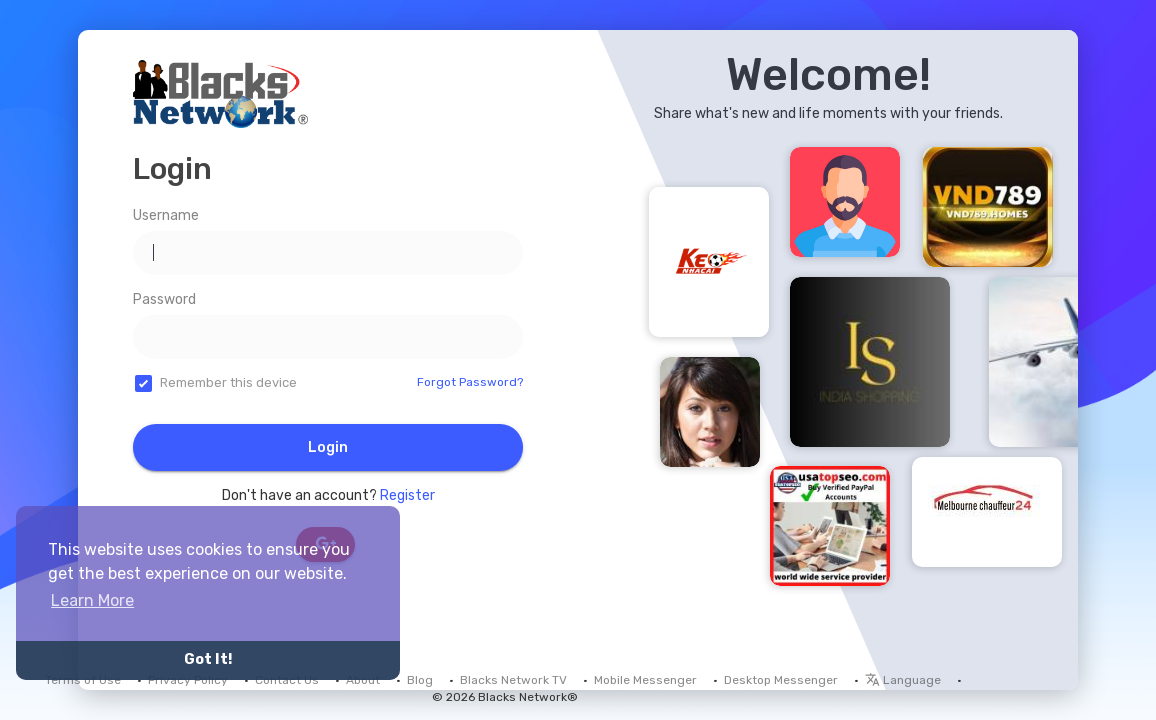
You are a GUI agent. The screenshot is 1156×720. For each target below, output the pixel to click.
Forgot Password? (470, 382)
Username (166, 215)
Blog (420, 680)
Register (407, 495)
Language (903, 680)
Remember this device (228, 382)
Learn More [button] (92, 600)
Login (328, 447)
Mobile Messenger (645, 680)
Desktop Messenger (781, 680)
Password (164, 299)
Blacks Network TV (513, 680)
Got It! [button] (208, 659)
